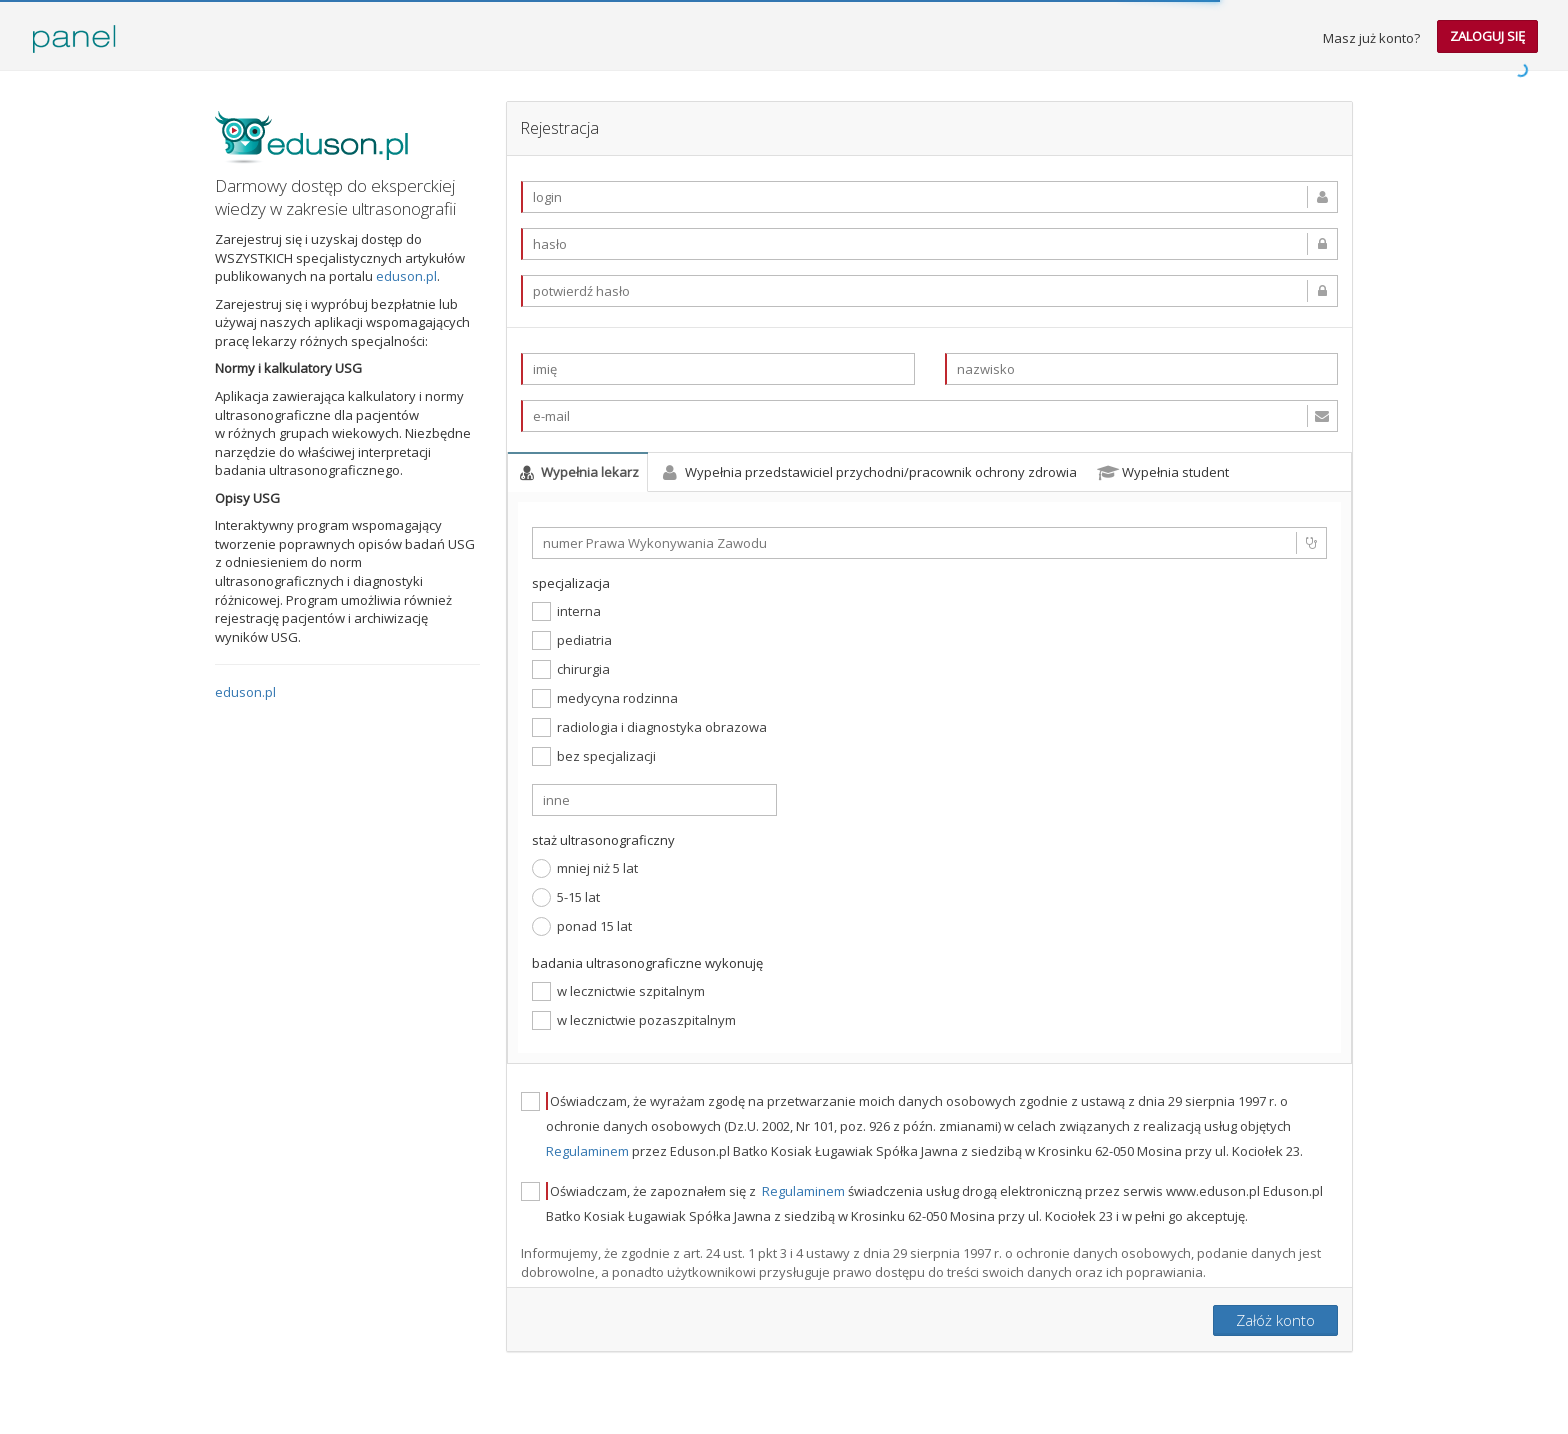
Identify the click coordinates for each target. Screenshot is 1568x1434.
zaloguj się (1487, 36)
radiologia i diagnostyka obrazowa (649, 727)
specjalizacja (571, 583)
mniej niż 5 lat (585, 868)
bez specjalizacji (594, 756)
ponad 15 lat (582, 926)
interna (566, 611)
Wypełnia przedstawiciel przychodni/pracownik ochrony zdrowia (867, 472)
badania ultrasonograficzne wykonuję (647, 963)
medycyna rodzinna (605, 698)
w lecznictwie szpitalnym (618, 991)
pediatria (572, 640)
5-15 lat (566, 897)
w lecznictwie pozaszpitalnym (634, 1020)
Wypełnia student (1163, 472)
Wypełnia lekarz (577, 472)
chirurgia (571, 669)
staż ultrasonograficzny (603, 840)
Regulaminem (589, 1151)
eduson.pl (406, 276)
